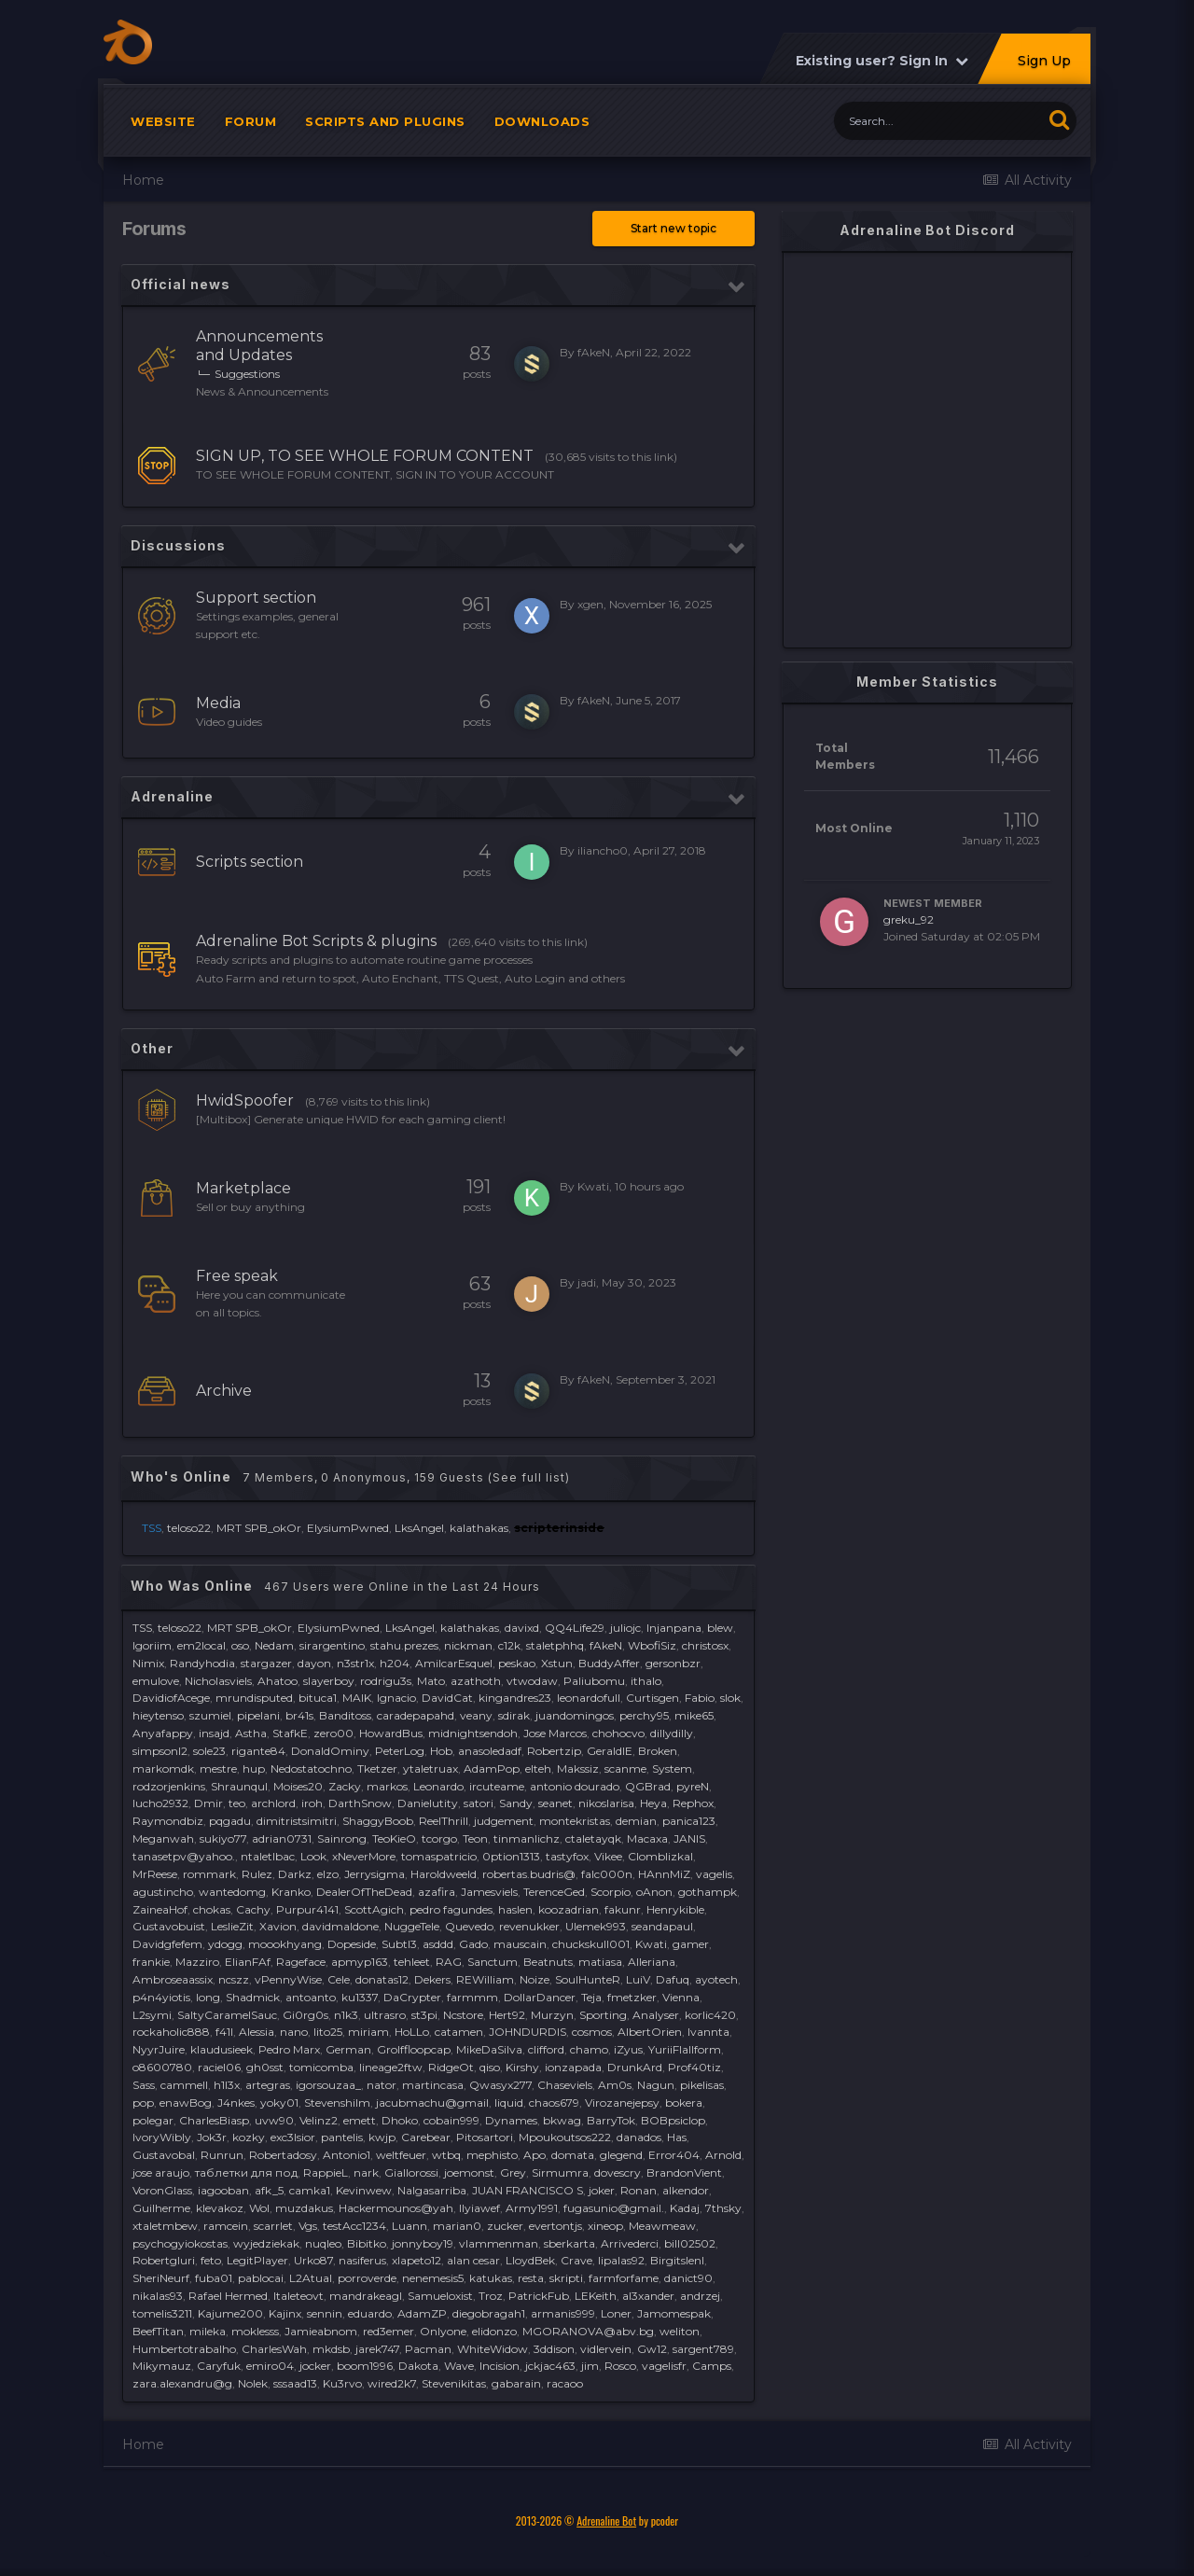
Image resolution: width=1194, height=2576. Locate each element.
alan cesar (473, 2260)
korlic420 (710, 2015)
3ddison (554, 2349)
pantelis (342, 2137)
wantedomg (232, 1892)
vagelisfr (664, 2366)
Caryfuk (219, 2366)
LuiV (638, 1979)
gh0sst (265, 2067)
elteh (538, 1768)
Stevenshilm (337, 2103)
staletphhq (555, 1645)
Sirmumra (560, 2172)
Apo (534, 2155)
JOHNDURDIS (527, 2032)
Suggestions (247, 374)
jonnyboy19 (422, 2243)
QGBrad (648, 1786)
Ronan (638, 2190)
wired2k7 (392, 2383)
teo (237, 1803)
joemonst (469, 2172)
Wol (259, 2208)
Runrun (222, 2155)
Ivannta (708, 2032)
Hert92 (507, 2015)
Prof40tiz (694, 2067)
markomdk (163, 1768)
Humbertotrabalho (184, 2349)
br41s (299, 1715)
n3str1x (355, 1663)
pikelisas (702, 2085)
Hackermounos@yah (396, 2208)
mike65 (694, 1715)
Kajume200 (230, 2313)
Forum (251, 121)
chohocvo (618, 1733)
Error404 (674, 2155)
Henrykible (675, 1909)
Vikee (608, 1856)
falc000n (606, 1874)
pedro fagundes (451, 1909)
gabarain (516, 2383)
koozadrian (568, 1909)
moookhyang (285, 1944)
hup (254, 1768)
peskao (516, 1663)
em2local (201, 1645)
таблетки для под (246, 2172)
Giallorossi (411, 2172)
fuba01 (213, 2278)
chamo (589, 2049)
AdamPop (492, 1768)
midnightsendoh (473, 1733)
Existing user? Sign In (882, 60)
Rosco (620, 2366)
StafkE (290, 1733)
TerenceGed (554, 1892)
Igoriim (152, 1645)
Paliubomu (594, 1681)
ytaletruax (430, 1768)
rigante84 (258, 1751)
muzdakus (304, 2208)
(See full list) (529, 1477)
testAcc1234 (354, 2226)
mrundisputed (254, 1698)
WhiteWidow (492, 2349)
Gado (473, 1944)
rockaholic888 (171, 2032)
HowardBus (391, 1733)
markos (387, 1786)
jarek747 (377, 2349)
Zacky (344, 1786)
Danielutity (427, 1803)
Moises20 (298, 1786)
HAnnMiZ (664, 1874)
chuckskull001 (591, 1944)
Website (163, 121)
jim (590, 2366)
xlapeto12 (416, 2260)
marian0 (457, 2226)
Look (313, 1856)
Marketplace (243, 1188)
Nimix (148, 1663)
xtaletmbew (165, 2226)
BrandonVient (684, 2172)
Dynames (511, 2120)
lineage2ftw (391, 2067)
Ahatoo (277, 1681)
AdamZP (422, 2313)
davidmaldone (340, 1926)
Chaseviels (564, 2085)
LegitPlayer (257, 2260)
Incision (499, 2366)
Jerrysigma (374, 1874)
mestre (218, 1768)
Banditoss (345, 1715)
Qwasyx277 (500, 2085)
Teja (591, 1997)
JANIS (689, 1838)
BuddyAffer (609, 1663)
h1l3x (227, 2085)
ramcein (225, 2226)
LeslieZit (232, 1926)
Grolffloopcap (414, 2049)
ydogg (225, 1944)
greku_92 (908, 919)
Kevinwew (364, 2190)
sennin (324, 2313)
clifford (546, 2049)
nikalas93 (157, 2296)
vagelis (714, 1874)
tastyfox (567, 1856)
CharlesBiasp (214, 2120)
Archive (224, 1390)
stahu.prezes (404, 1645)
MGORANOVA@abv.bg (588, 2331)
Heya (653, 1803)
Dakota (418, 2366)
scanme (625, 1768)
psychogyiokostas (180, 2243)
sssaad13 (295, 2383)
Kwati (593, 1186)
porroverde (367, 2278)
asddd (438, 1944)
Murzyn (552, 2015)
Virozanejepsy (622, 2103)
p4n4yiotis (161, 1997)
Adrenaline (172, 796)
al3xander (648, 2296)
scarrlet (273, 2226)
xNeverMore (364, 1856)
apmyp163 (359, 1962)
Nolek (253, 2383)
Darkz (295, 1874)
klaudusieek (221, 2049)
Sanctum (492, 1962)
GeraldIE (609, 1751)
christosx (705, 1645)
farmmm (472, 1997)
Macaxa (647, 1838)
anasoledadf (489, 1751)
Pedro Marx (289, 2049)
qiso (489, 2067)
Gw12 (652, 2349)
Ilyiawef (479, 2208)
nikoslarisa (606, 1803)
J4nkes (236, 2103)
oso (240, 1645)
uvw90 (274, 2120)
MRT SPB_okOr (258, 1528)
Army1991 (532, 2208)
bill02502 (689, 2243)
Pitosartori (484, 2137)
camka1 (309, 2190)
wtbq (446, 2155)
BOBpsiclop (673, 2120)
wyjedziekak (266, 2243)
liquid (508, 2103)
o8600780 (162, 2067)
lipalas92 (621, 2260)
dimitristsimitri (297, 1821)
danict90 (688, 2278)
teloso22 (189, 1528)
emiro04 (270, 2366)
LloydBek (530, 2260)
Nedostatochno (311, 1768)
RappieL (325, 2172)
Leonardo (438, 1786)
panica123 (688, 1821)
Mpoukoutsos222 (565, 2137)
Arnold (723, 2155)
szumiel (210, 1715)
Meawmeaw (662, 2226)
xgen (590, 604)
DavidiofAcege (171, 1698)
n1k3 (346, 2015)
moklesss (255, 2331)
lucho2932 (160, 1803)
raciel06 (219, 2067)
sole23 (209, 1751)
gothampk (707, 1892)
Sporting (603, 2015)
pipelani (258, 1715)
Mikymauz (161, 2366)
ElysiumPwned (348, 1528)
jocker (315, 2366)
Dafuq (672, 1979)
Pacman (428, 2349)
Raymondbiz (167, 1821)
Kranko (291, 1892)
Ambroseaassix (172, 1979)
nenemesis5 (433, 2278)
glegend (621, 2155)
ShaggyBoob (377, 1821)
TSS (142, 1628)
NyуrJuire (158, 2049)
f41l (224, 2032)
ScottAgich (374, 1909)
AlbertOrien (650, 2032)
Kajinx (285, 2313)
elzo (328, 1874)
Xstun (557, 1663)
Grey (513, 2172)
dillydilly (671, 1733)
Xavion (278, 1926)
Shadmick (253, 1997)
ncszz (233, 1979)
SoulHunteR (587, 1979)
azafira (436, 1892)
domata (572, 2155)
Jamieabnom (321, 2331)
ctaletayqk (593, 1838)
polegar (153, 2120)
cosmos (592, 2032)
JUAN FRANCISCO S (527, 2190)
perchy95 (644, 1715)
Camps (711, 2366)
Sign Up (1044, 60)
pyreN (692, 1786)
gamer (691, 1944)
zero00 (333, 1733)
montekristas (574, 1821)
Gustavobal (163, 2155)
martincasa (433, 2085)
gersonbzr (673, 1663)
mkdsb (331, 2349)
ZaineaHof (159, 1909)
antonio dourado (574, 1786)
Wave (459, 2366)
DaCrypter (412, 1997)
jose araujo (160, 2172)
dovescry (617, 2172)
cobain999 (451, 2120)
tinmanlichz (526, 1838)
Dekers (432, 1979)
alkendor (685, 2190)
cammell (184, 2085)
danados (639, 2137)
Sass (143, 2085)
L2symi (152, 2015)
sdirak (514, 1715)
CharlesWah (274, 2349)
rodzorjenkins (168, 1786)
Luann (409, 2226)
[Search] (938, 121)
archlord (273, 1803)
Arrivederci (630, 2243)
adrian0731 (282, 1838)
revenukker (529, 1926)
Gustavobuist (168, 1926)
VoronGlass (162, 2190)
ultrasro (385, 2015)
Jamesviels (489, 1892)
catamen (459, 2032)
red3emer (388, 2331)
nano (294, 2032)
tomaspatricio (439, 1856)
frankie (151, 1962)
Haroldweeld (443, 1874)
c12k (509, 1645)
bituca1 (317, 1698)
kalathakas (479, 1528)
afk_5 (269, 2190)
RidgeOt (451, 2067)
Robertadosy (283, 2155)
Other (152, 1048)
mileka (207, 2331)
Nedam (274, 1645)
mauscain (520, 1944)
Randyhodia (202, 1663)
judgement (504, 1821)
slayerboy (328, 1681)
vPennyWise (288, 1979)
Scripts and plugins (385, 121)
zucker (505, 2226)
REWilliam (485, 1979)
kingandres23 (515, 1698)
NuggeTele (411, 1926)
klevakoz (219, 2208)
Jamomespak (674, 2313)
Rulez (257, 1874)
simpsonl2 (159, 1751)
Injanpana (673, 1628)
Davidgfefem (167, 1944)
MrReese (154, 1874)
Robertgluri (163, 2260)
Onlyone (443, 2331)
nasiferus (362, 2260)
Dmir (208, 1803)
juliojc (625, 1628)
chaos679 (554, 2103)
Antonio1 (346, 2155)
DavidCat (447, 1698)
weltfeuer (401, 2155)
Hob (441, 1751)
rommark (209, 1874)
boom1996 (365, 2366)
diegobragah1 (488, 2313)
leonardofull (588, 1698)
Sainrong (342, 1838)
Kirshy (522, 2067)
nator (381, 2085)
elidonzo (494, 2331)
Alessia (256, 2032)
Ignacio (396, 1698)
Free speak (237, 1276)
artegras (267, 2085)
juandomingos (574, 1715)
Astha (251, 1733)
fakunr (622, 1909)
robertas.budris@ (529, 1874)
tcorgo (439, 1838)
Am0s (615, 2085)
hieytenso (158, 1715)
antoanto (310, 1997)
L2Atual (310, 2278)
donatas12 (382, 1979)
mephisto (492, 2155)
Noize (534, 1979)
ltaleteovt (298, 2296)
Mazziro (197, 1962)
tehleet (412, 1962)
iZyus (628, 2049)
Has (677, 2137)
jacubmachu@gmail (432, 2103)
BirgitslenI (677, 2260)
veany (476, 1715)
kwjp (382, 2137)
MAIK (356, 1698)
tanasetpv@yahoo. (183, 1856)
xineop (605, 2226)
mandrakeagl (365, 2296)
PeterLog (399, 1751)
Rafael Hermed (228, 2296)
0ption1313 (511, 1856)
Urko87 (313, 2260)
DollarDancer (540, 1997)
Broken (657, 1751)
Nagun (655, 2085)
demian (636, 1821)
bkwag (562, 2120)
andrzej (700, 2296)
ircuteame (496, 1786)
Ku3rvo (342, 2383)
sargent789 (703, 2349)
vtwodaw (532, 1681)
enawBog (186, 2103)
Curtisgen (652, 1698)
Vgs (307, 2226)
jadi (586, 1282)
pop (143, 2103)
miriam (368, 2032)
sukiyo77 (223, 1838)
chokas (211, 1909)
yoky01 (279, 2103)
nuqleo (323, 2243)
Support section (256, 597)
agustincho (162, 1892)
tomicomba (321, 2067)
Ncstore (463, 2015)
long (208, 1997)
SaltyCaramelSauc (227, 2015)
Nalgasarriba (431, 2190)
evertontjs (555, 2226)
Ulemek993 (595, 1926)
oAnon (654, 1892)
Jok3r (212, 2137)
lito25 (327, 2032)
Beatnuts (548, 1962)
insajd (214, 1733)
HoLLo (412, 2032)
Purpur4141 (307, 1909)
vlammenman (498, 2243)
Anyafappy (162, 1733)
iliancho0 (602, 850)
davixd (522, 1628)
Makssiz (578, 1768)
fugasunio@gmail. (613, 2208)
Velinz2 (318, 2120)
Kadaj (685, 2208)
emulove (155, 1681)
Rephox (693, 1803)
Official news (180, 284)
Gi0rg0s (305, 2015)
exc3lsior (293, 2137)
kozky (248, 2137)
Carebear (426, 2137)
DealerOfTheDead (364, 1892)
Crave (576, 2260)
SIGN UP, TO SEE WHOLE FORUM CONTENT (365, 456)
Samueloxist (440, 2296)
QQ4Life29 (574, 1628)
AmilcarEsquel (454, 1663)
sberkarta (569, 2243)
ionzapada (573, 2067)
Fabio (700, 1698)
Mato (431, 1681)
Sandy (516, 1803)
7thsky (723, 2208)
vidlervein (606, 2349)
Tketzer (377, 1768)
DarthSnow (360, 1803)
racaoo (565, 2383)
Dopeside (351, 1944)
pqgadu (230, 1821)
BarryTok (611, 2120)
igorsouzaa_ (328, 2085)
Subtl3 (399, 1944)
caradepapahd (415, 1715)
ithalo (646, 1681)
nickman (468, 1645)
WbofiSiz (652, 1645)
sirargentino (332, 1645)
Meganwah (163, 1838)
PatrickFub (538, 2296)
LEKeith (596, 2296)
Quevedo (469, 1926)
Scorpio (610, 1892)
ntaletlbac (268, 1856)
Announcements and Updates (259, 345)
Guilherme (161, 2208)
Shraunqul (239, 1786)
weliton (679, 2331)
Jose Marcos (555, 1733)
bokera (683, 2103)
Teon (475, 1838)
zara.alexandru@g (182, 2383)
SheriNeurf (160, 2278)
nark (366, 2172)
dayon (314, 1663)
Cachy (253, 1909)
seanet (555, 1803)
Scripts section (249, 861)
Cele (338, 1979)
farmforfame (624, 2278)
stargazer (266, 1663)
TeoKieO (394, 1838)
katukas (490, 2278)
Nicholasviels (218, 1681)
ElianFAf (248, 1962)
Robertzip (554, 1751)
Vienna (681, 1997)
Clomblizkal (660, 1856)
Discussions (178, 545)
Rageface (301, 1962)
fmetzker (632, 1997)
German (348, 2049)
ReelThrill (443, 1821)
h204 (395, 1663)
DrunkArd (634, 2067)
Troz (491, 2296)
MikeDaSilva (489, 2049)
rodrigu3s (385, 1681)
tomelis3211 (162, 2313)
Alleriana (651, 1962)
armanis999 (563, 2313)
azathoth (476, 1681)
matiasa (600, 1962)
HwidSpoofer (245, 1100)
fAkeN (593, 352)
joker (602, 2190)
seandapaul (662, 1926)
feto (211, 2260)
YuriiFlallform (684, 2049)
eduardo (370, 2313)
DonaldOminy (330, 1751)
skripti (566, 2278)
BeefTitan (158, 2331)
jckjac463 (550, 2366)
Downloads (542, 121)
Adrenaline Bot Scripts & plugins (316, 941)
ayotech (716, 1979)
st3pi (424, 2015)
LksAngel (419, 1528)
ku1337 (359, 1997)
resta (531, 2278)
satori (478, 1803)
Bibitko (366, 2243)
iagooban (223, 2190)
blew (720, 1628)
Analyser (655, 2015)
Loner (616, 2313)
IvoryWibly (161, 2137)
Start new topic (673, 228)
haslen (515, 1909)
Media (218, 703)
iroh (312, 1803)
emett (359, 2120)
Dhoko (400, 2120)
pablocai (261, 2278)
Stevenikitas (454, 2383)
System (672, 1768)
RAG (449, 1962)
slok (730, 1698)
